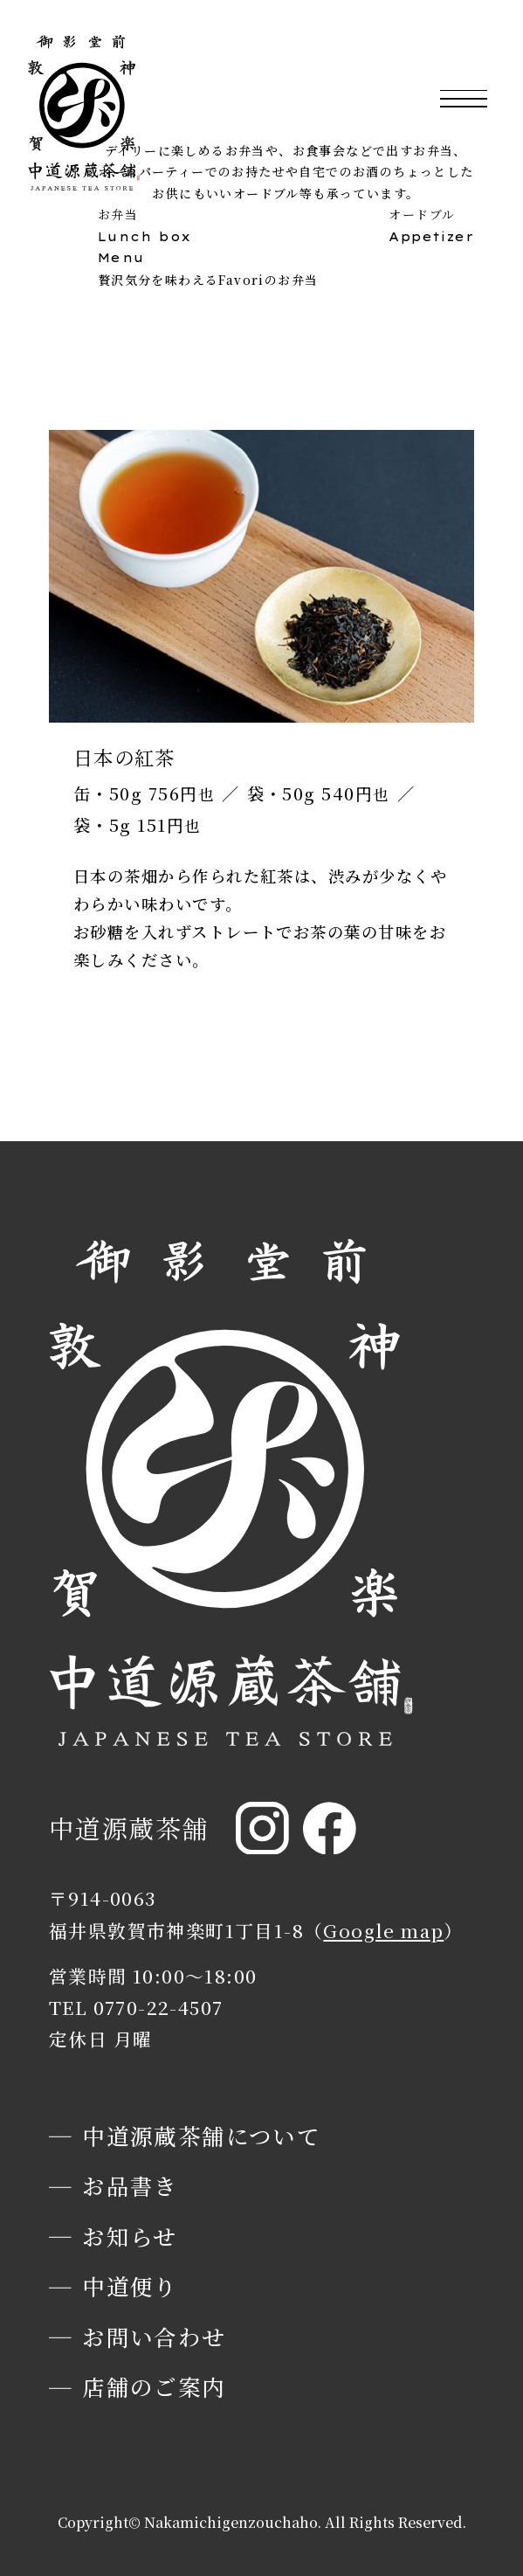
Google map (383, 1930)
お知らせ (129, 2236)
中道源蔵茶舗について (201, 2135)
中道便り (130, 2286)
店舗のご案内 (153, 2386)
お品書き (130, 2185)
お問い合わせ (153, 2336)
